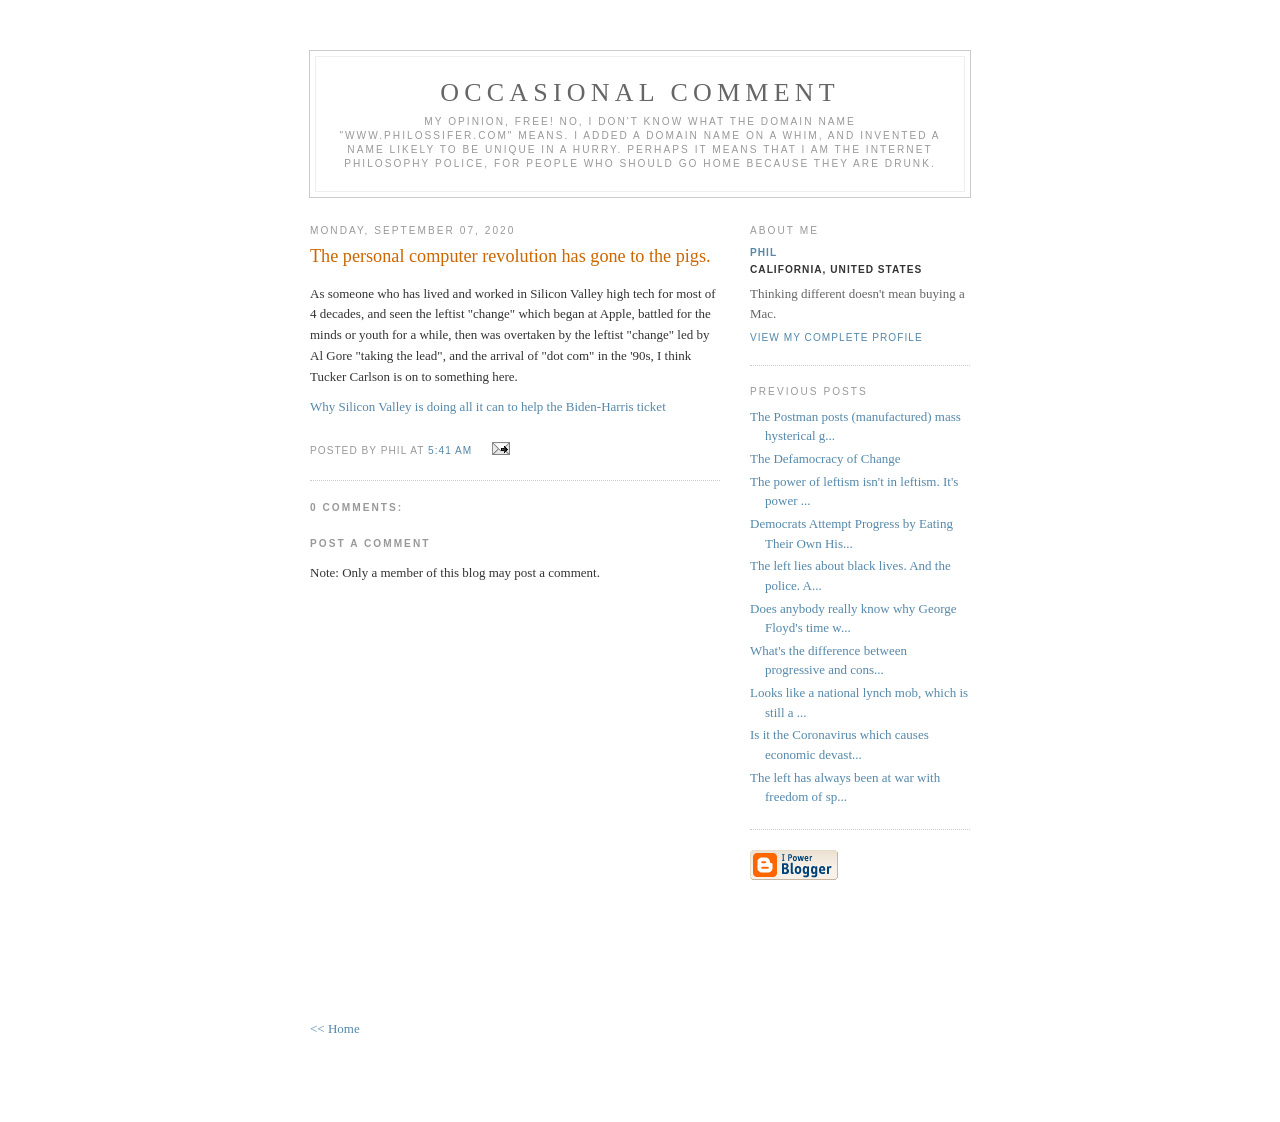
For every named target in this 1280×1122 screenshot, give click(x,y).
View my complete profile (836, 337)
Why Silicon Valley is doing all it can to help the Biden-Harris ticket (488, 406)
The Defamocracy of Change (825, 458)
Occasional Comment (640, 92)
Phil (763, 252)
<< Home (335, 1028)
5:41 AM (450, 450)
